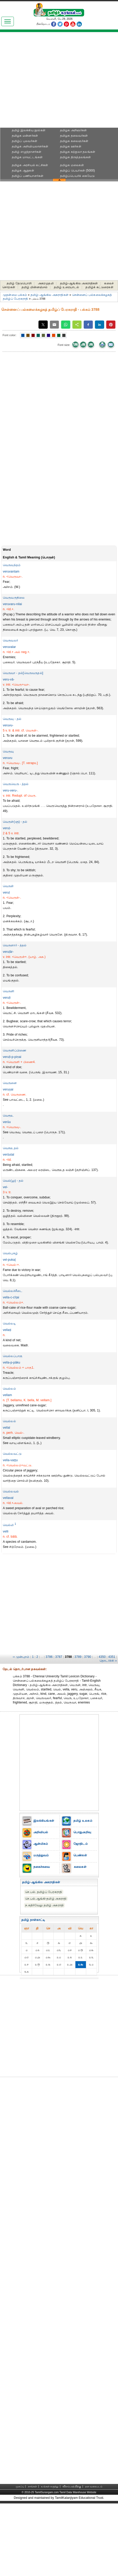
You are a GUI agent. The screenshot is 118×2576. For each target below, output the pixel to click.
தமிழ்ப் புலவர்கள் (24, 141)
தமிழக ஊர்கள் (70, 146)
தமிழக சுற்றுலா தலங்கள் (77, 152)
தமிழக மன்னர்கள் (25, 135)
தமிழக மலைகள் (72, 165)
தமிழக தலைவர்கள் (74, 135)
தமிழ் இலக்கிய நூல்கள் (28, 130)
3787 (58, 1657)
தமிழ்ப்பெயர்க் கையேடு (77, 176)
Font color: (9, 335)
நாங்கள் (32, 2486)
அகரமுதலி (46, 283)
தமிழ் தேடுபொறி (19, 283)
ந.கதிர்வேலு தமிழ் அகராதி (44, 1905)
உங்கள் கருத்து (49, 2486)
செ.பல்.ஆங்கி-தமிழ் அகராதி (45, 1898)
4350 (102, 1657)
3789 (77, 1657)
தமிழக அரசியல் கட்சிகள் (30, 165)
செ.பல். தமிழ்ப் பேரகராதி (43, 1892)
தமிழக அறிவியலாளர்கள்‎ (30, 146)
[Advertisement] (59, 82)
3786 (49, 1657)
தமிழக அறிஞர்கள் (73, 130)
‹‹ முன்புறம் (21, 1657)
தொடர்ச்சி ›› (108, 1660)
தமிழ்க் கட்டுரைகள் (99, 287)
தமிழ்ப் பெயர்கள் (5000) (77, 170)
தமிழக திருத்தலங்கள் (75, 157)
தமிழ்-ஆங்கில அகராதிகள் (79, 283)
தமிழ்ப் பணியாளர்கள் (28, 176)
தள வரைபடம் (93, 2486)
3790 (87, 1657)
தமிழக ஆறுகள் (23, 170)
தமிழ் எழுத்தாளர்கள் (27, 152)
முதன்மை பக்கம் (15, 295)
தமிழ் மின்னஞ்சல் (34, 287)
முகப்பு (20, 2486)
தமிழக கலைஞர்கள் (74, 141)
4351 (111, 1657)
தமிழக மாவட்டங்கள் (27, 157)
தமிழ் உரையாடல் (66, 287)
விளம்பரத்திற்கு (72, 2486)
